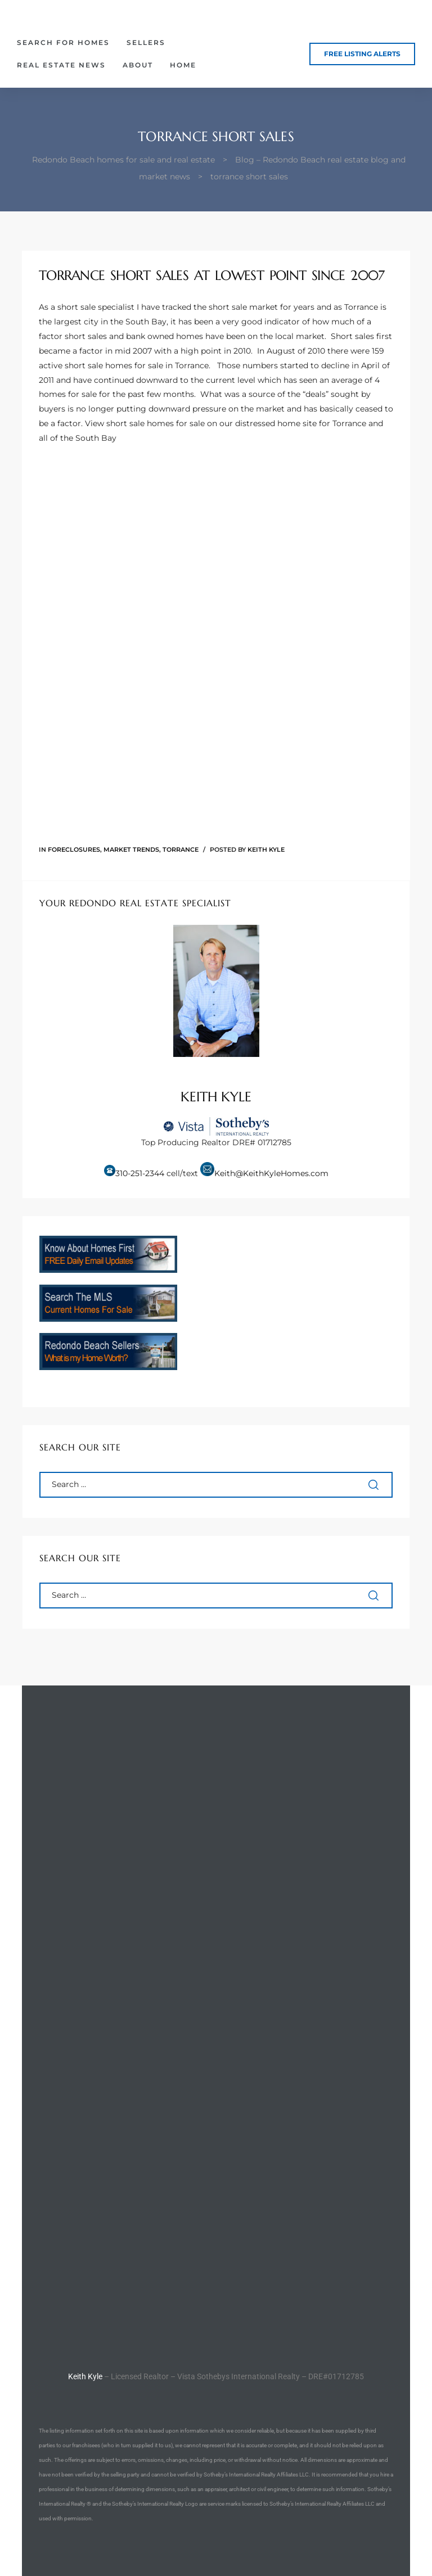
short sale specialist (95, 307)
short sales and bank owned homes (134, 336)
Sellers (146, 42)
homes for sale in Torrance (157, 365)
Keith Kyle (266, 849)
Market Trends (131, 849)
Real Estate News (61, 65)
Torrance (181, 849)
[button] (362, 54)
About (138, 65)
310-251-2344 (139, 1173)
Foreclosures (74, 849)
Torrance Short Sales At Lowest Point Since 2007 (211, 275)
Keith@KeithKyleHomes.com (271, 1173)
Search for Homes (63, 42)
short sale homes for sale (155, 423)
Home (183, 65)
